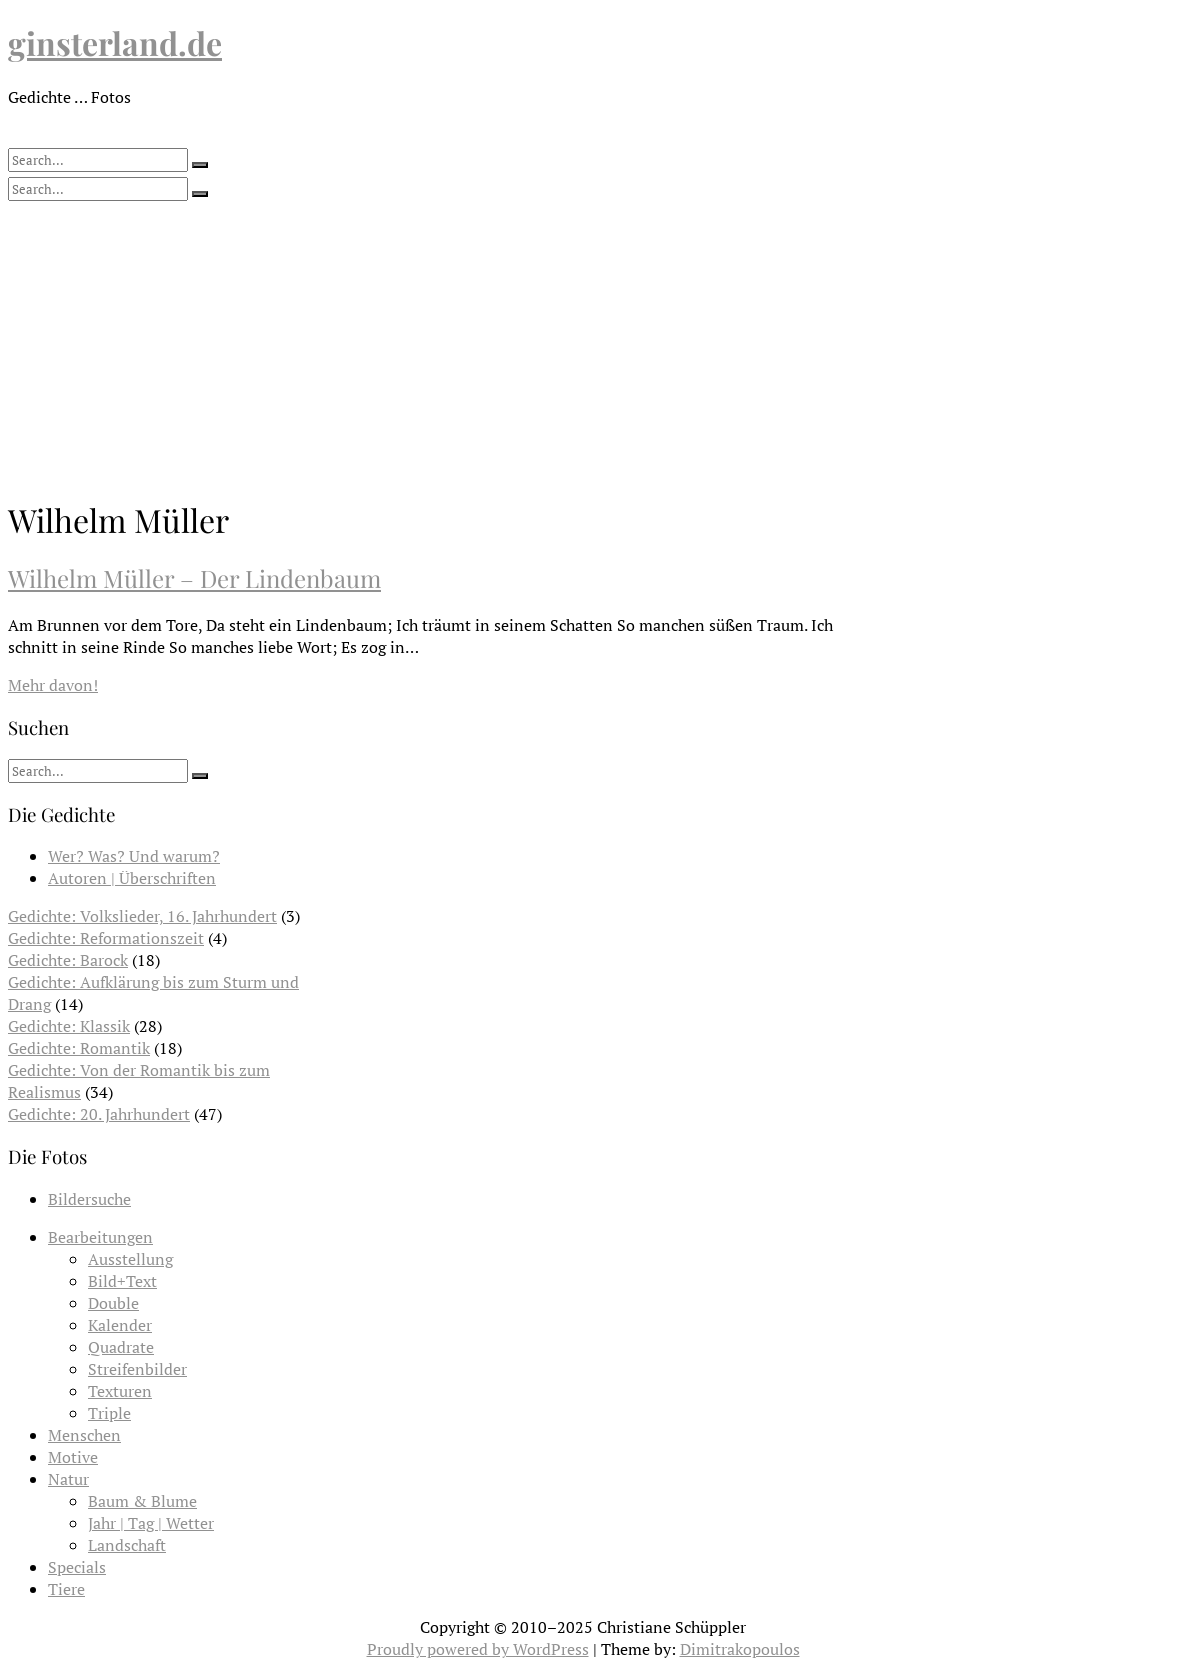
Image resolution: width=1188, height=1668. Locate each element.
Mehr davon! (53, 685)
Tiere (66, 1589)
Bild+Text (122, 1281)
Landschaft (127, 1545)
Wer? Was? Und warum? (134, 856)
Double (113, 1303)
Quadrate (121, 1347)
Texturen (120, 1391)
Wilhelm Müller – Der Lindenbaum (194, 578)
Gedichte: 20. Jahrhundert (99, 1114)
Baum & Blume (142, 1501)
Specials (77, 1567)
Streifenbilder (137, 1369)
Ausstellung (130, 1259)
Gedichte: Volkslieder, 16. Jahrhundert (142, 916)
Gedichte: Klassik (69, 1026)
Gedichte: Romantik (79, 1048)
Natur (68, 1479)
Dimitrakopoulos (740, 1649)
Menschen (84, 1435)
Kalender (120, 1325)
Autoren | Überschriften (132, 878)
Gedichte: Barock (68, 960)
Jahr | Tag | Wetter (151, 1523)
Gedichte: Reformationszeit (106, 938)
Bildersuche (89, 1199)
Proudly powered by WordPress (478, 1649)
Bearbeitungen (100, 1237)
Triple (109, 1413)
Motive (73, 1457)
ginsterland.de (115, 42)
